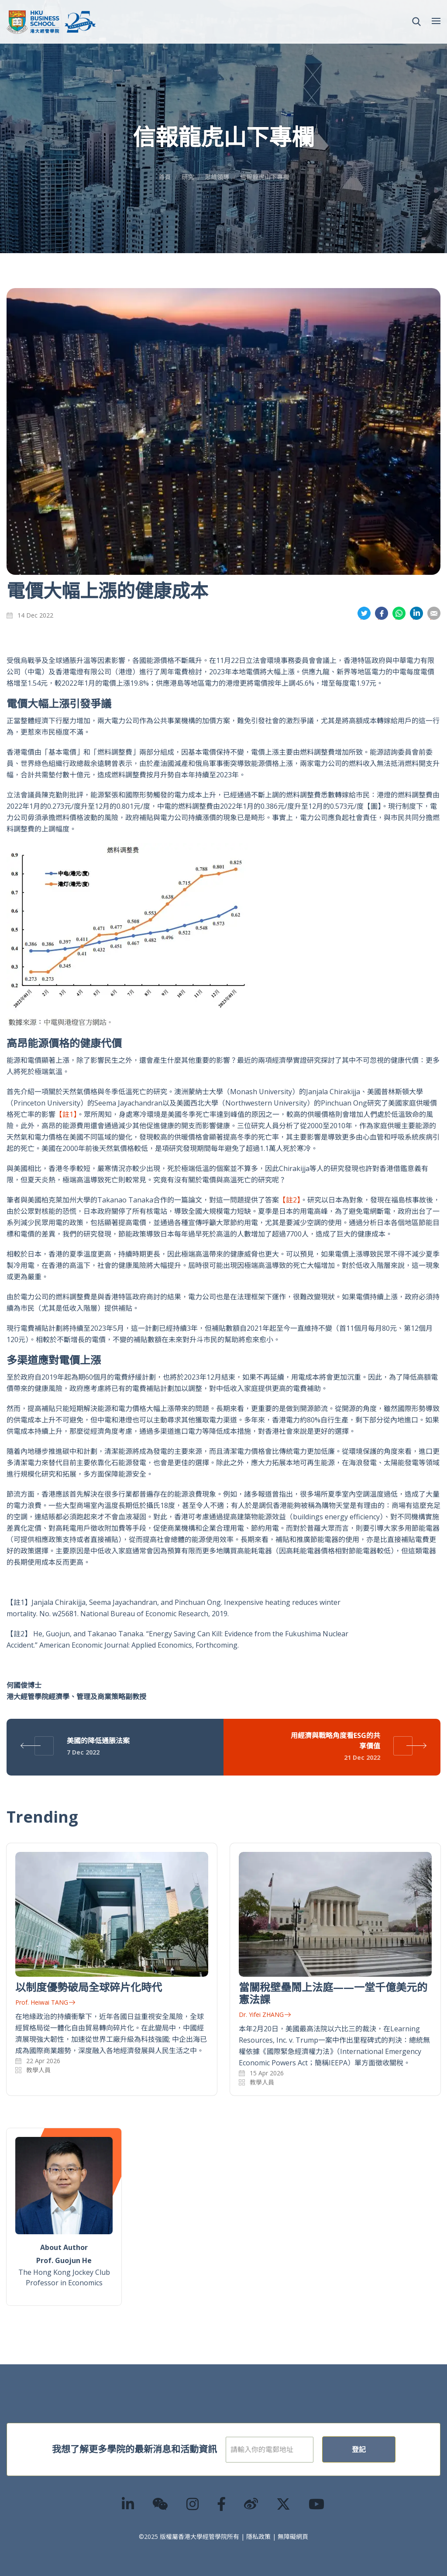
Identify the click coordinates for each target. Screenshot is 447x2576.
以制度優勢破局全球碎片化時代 (88, 1987)
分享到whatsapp (399, 613)
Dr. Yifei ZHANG (265, 2014)
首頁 (164, 177)
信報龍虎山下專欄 (264, 177)
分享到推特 (364, 613)
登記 (387, 2449)
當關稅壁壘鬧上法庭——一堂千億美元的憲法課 (333, 1993)
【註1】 (66, 1114)
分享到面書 (381, 613)
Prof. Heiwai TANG (45, 2002)
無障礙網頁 (293, 2536)
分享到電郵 (433, 613)
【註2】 (289, 1200)
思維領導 (217, 177)
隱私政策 (258, 2536)
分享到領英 (416, 613)
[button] (416, 22)
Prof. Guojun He (64, 2260)
